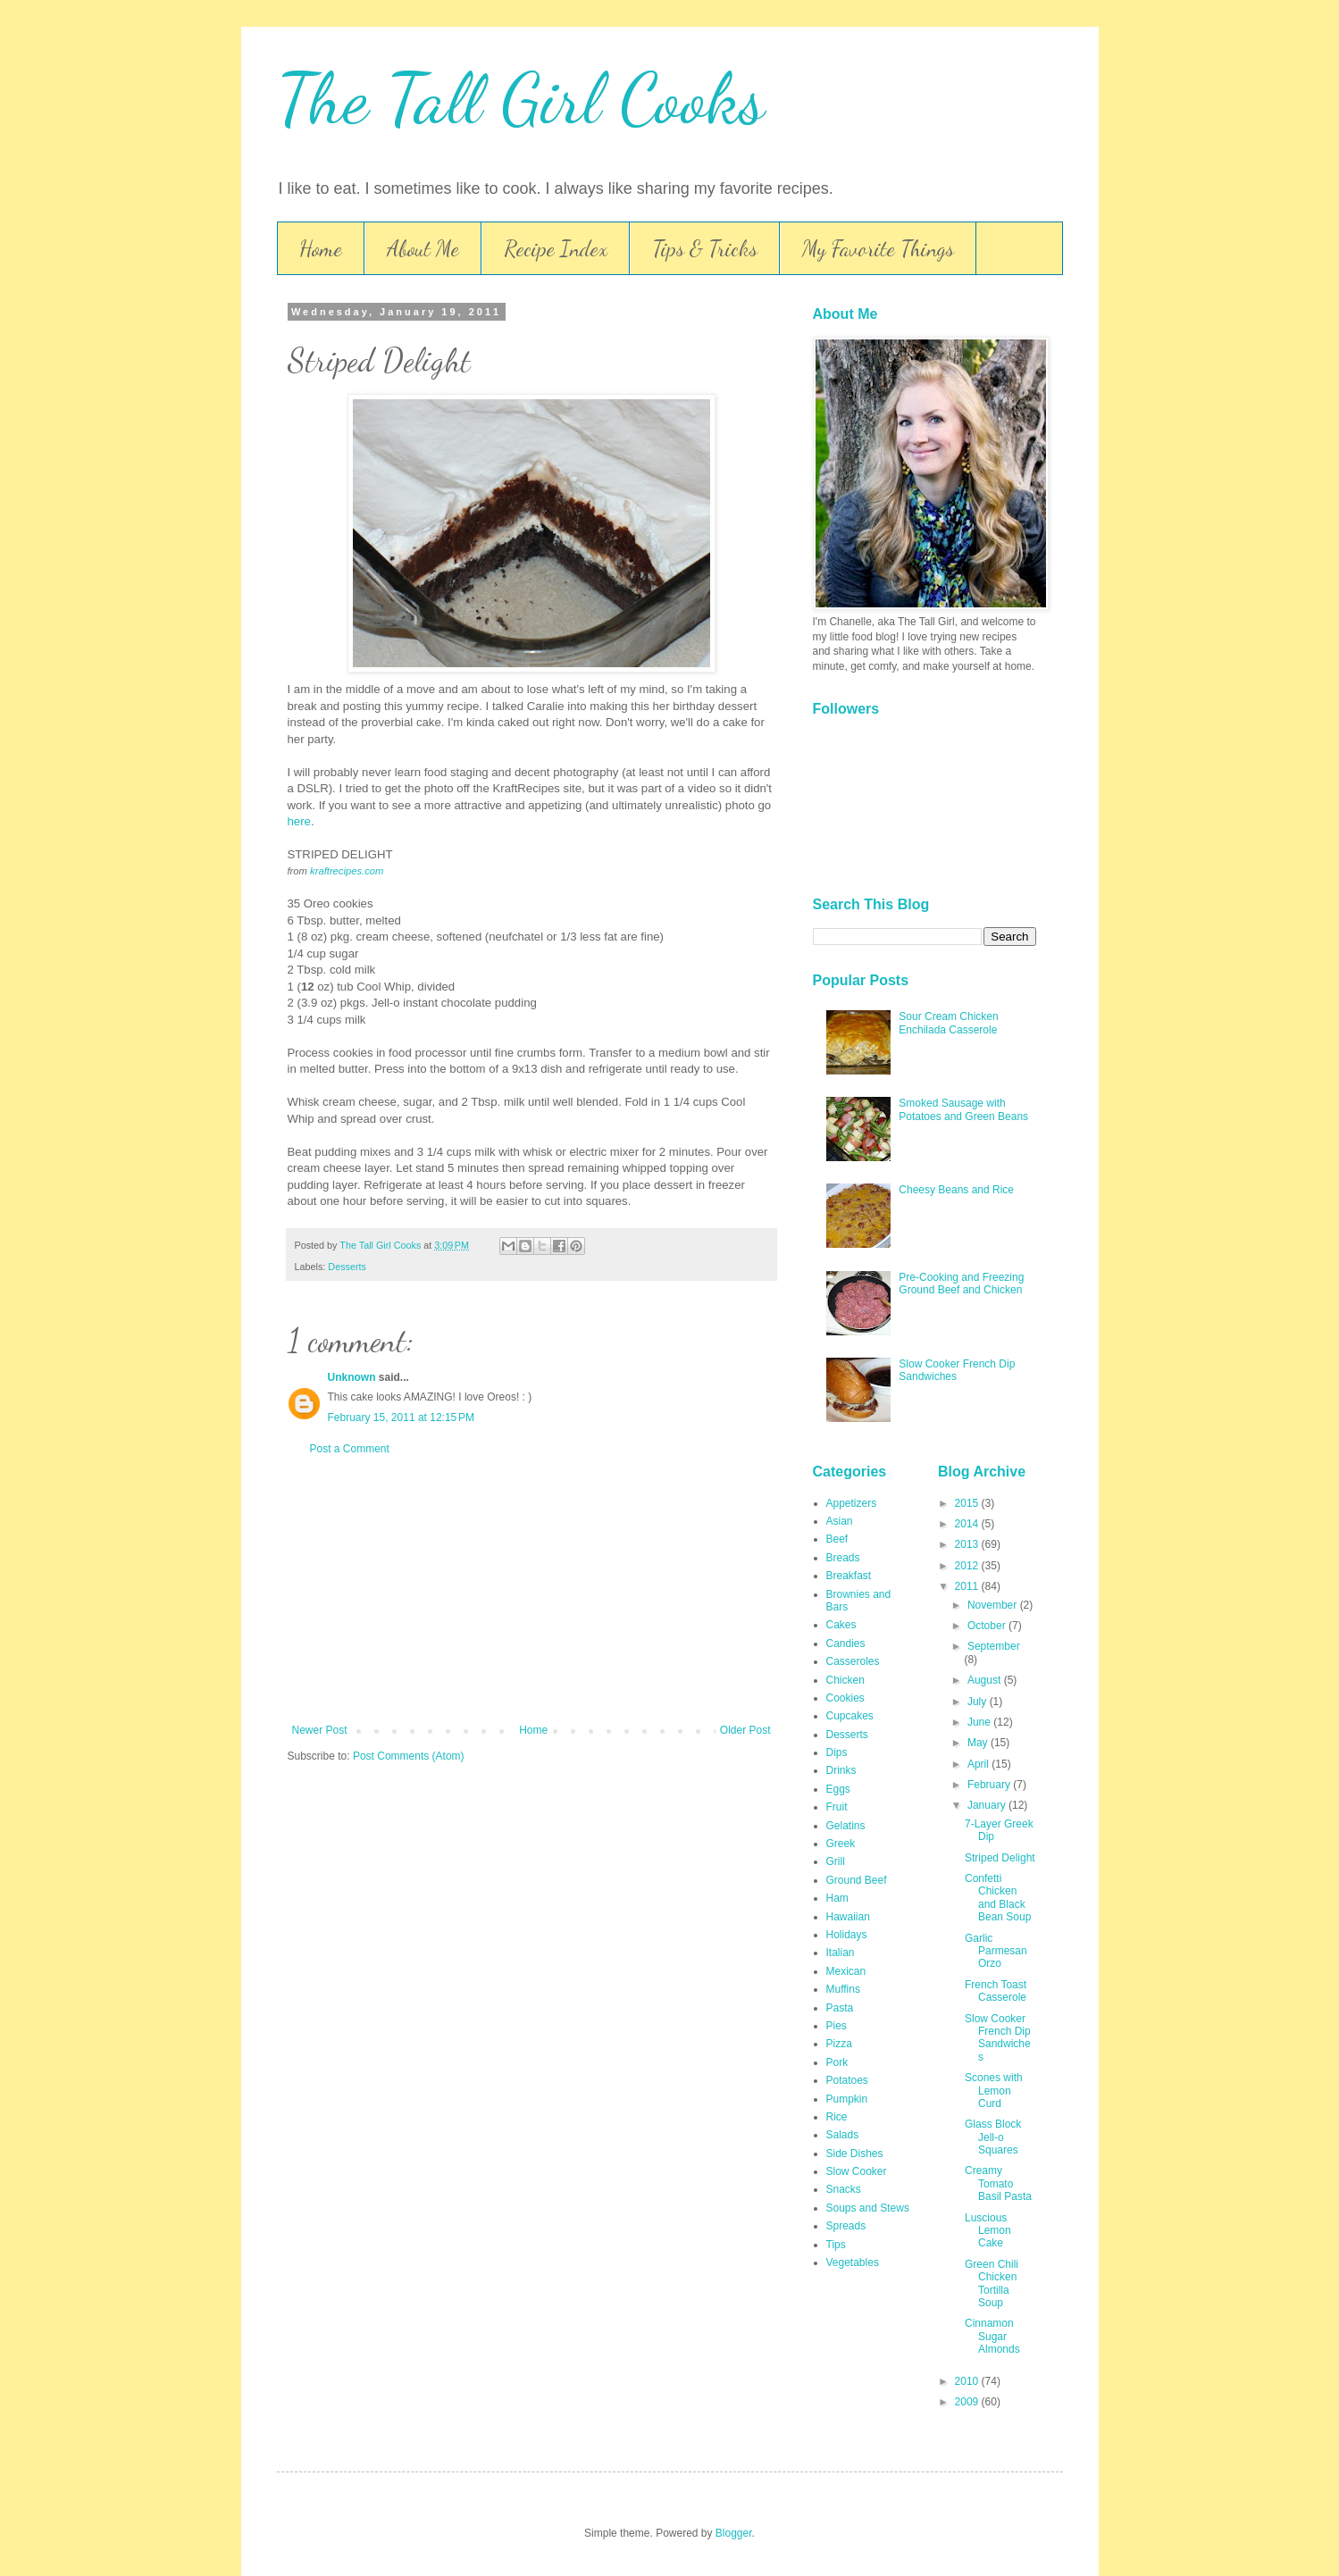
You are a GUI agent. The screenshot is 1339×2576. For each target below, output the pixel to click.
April (979, 1764)
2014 (968, 1524)
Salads (842, 2135)
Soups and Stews (867, 2208)
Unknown (352, 1377)
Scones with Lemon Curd (994, 2090)
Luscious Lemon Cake (988, 2231)
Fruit (837, 1807)
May (979, 1742)
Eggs (838, 1789)
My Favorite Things (878, 249)
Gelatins (846, 1825)
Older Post (745, 1730)
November (993, 1605)
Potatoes (847, 2080)
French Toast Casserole (995, 1990)
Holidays (846, 1934)
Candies (846, 1643)
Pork (837, 2062)
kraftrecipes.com (346, 871)
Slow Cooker (856, 2171)
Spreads (846, 2226)
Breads (843, 1557)
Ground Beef (856, 1880)
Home (320, 249)
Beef (837, 1539)
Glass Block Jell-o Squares (993, 2137)
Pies (836, 2026)
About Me (423, 249)
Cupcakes (850, 1716)
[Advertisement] (531, 1590)
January (987, 1805)
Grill (835, 1861)
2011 (968, 1586)
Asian (839, 1521)
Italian (840, 1952)
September (993, 1646)
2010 (968, 2381)
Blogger (734, 2533)
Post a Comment (349, 1449)
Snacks (843, 2189)
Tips (836, 2244)
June (980, 1722)
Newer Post (319, 1730)
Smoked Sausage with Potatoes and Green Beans (963, 1109)
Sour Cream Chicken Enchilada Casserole (948, 1022)
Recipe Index (555, 249)
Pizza (839, 2043)
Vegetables (852, 2262)
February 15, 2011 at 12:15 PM (401, 1417)
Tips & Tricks (704, 249)
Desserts (347, 1266)
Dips (837, 1752)
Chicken (845, 1680)
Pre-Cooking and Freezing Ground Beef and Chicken (961, 1283)
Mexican (846, 1971)
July (978, 1701)
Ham (837, 1898)
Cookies (845, 1698)
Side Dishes (854, 2153)
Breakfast (849, 1575)
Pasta (840, 2008)
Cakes (841, 1624)
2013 (968, 1544)
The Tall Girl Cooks (521, 98)
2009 (968, 2402)
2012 (968, 1566)
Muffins (843, 1989)
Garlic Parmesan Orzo (996, 1951)
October (987, 1625)
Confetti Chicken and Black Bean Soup (998, 1897)
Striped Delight (1000, 1858)
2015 (968, 1503)
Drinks (841, 1770)
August (985, 1680)
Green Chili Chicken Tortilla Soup (991, 2283)
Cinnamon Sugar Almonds (992, 2336)
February (990, 1784)
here (299, 821)
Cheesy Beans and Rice (956, 1189)
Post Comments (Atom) (408, 1756)
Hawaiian (848, 1917)
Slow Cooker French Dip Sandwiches (998, 2037)
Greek (841, 1843)
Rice (837, 2117)
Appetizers (851, 1503)
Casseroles (853, 1661)
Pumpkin (847, 2099)
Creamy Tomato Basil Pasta (998, 2183)
